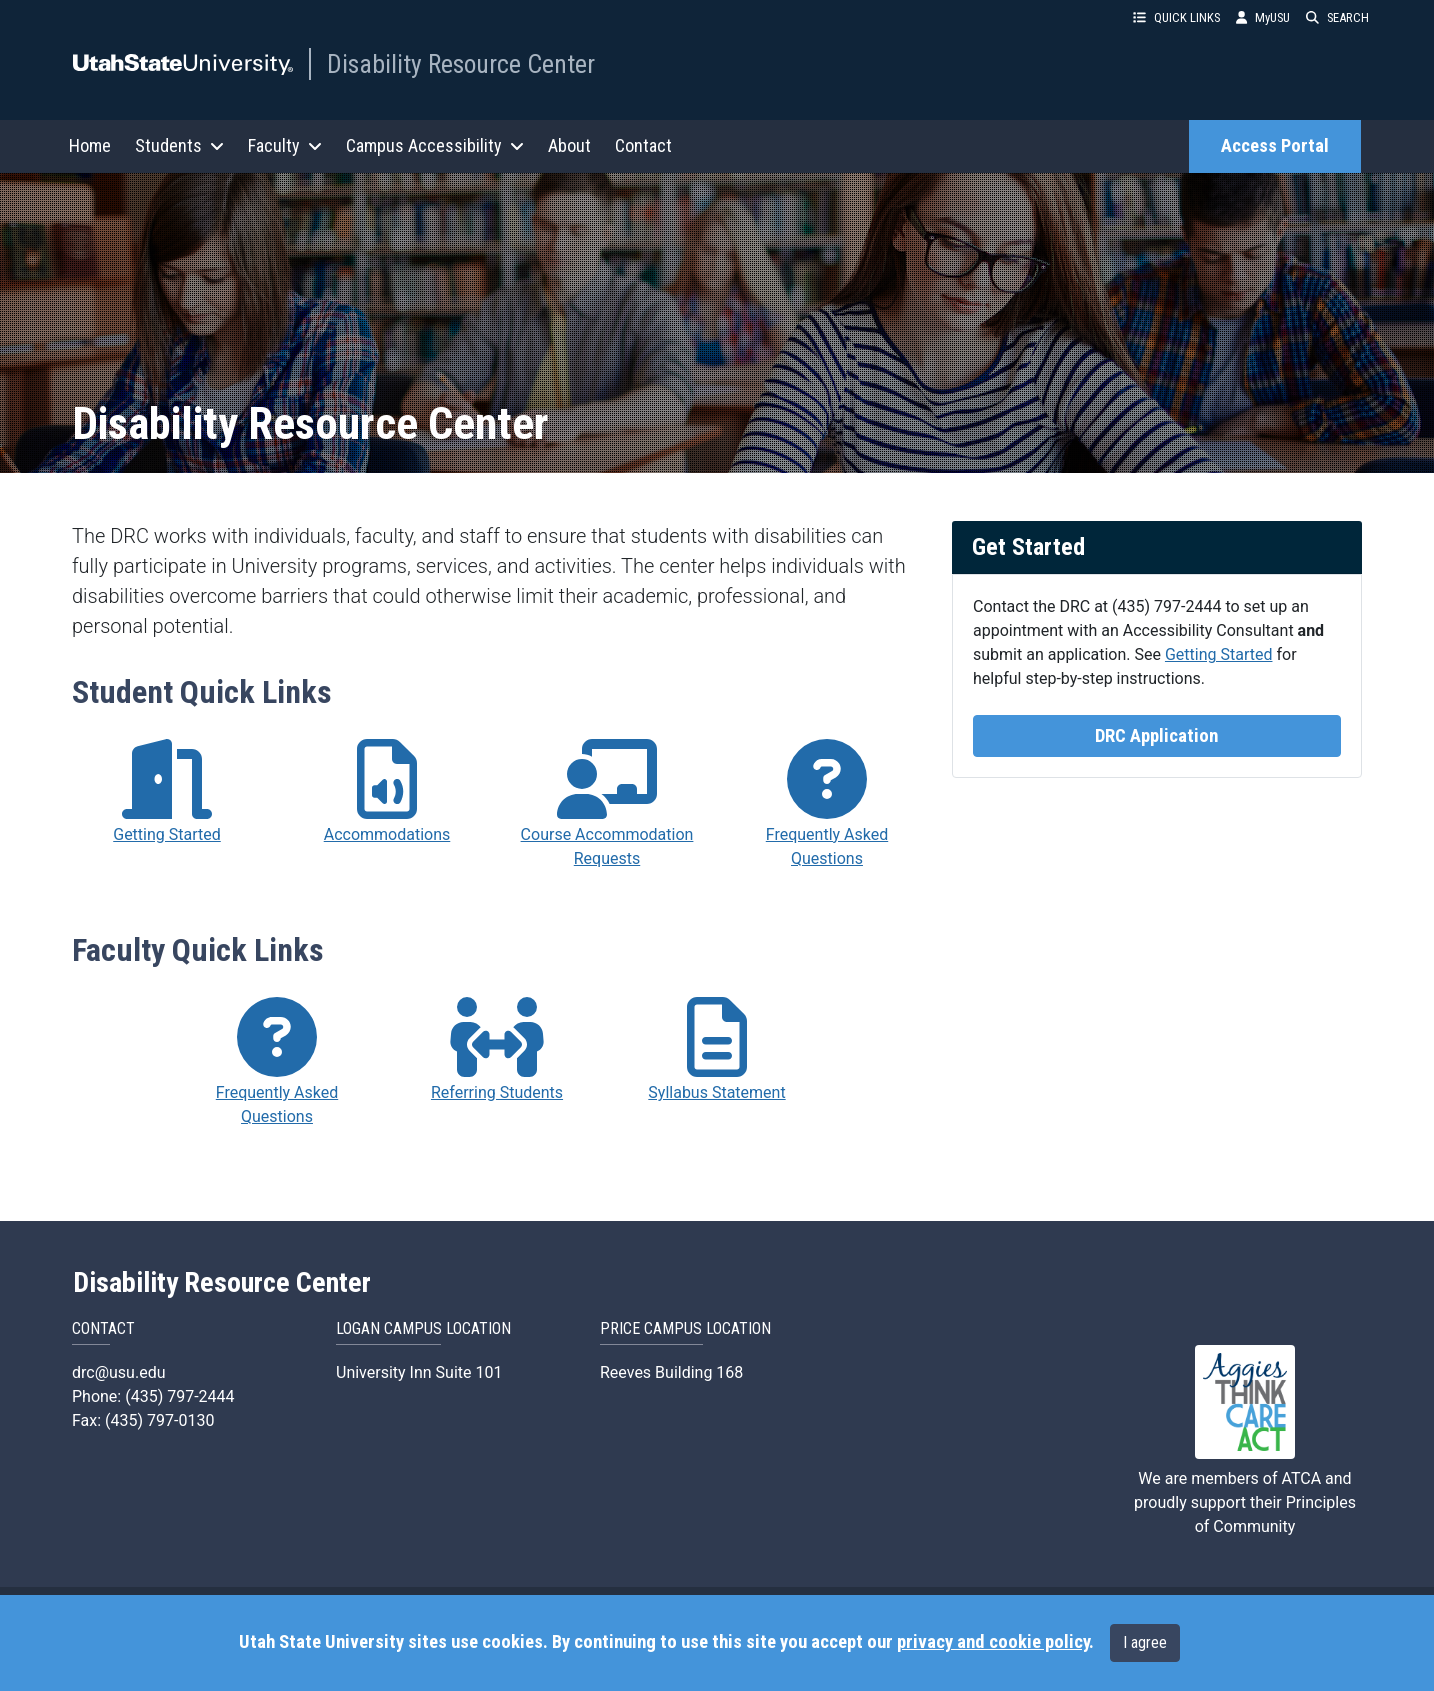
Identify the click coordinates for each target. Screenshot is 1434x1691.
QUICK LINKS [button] (1176, 17)
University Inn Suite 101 (419, 1372)
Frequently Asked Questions (827, 846)
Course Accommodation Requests (607, 846)
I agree (1145, 1642)
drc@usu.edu (118, 1372)
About (569, 145)
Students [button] (179, 145)
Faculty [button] (285, 145)
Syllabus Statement (716, 1092)
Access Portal (1275, 146)
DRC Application (1156, 736)
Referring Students (497, 1092)
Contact (643, 145)
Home (90, 145)
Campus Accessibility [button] (435, 145)
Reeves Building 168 (671, 1372)
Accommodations (387, 834)
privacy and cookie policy (993, 1642)
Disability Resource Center (461, 64)
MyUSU (1263, 17)
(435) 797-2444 (1166, 606)
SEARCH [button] (1337, 17)
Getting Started (1219, 654)
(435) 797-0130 (159, 1420)
